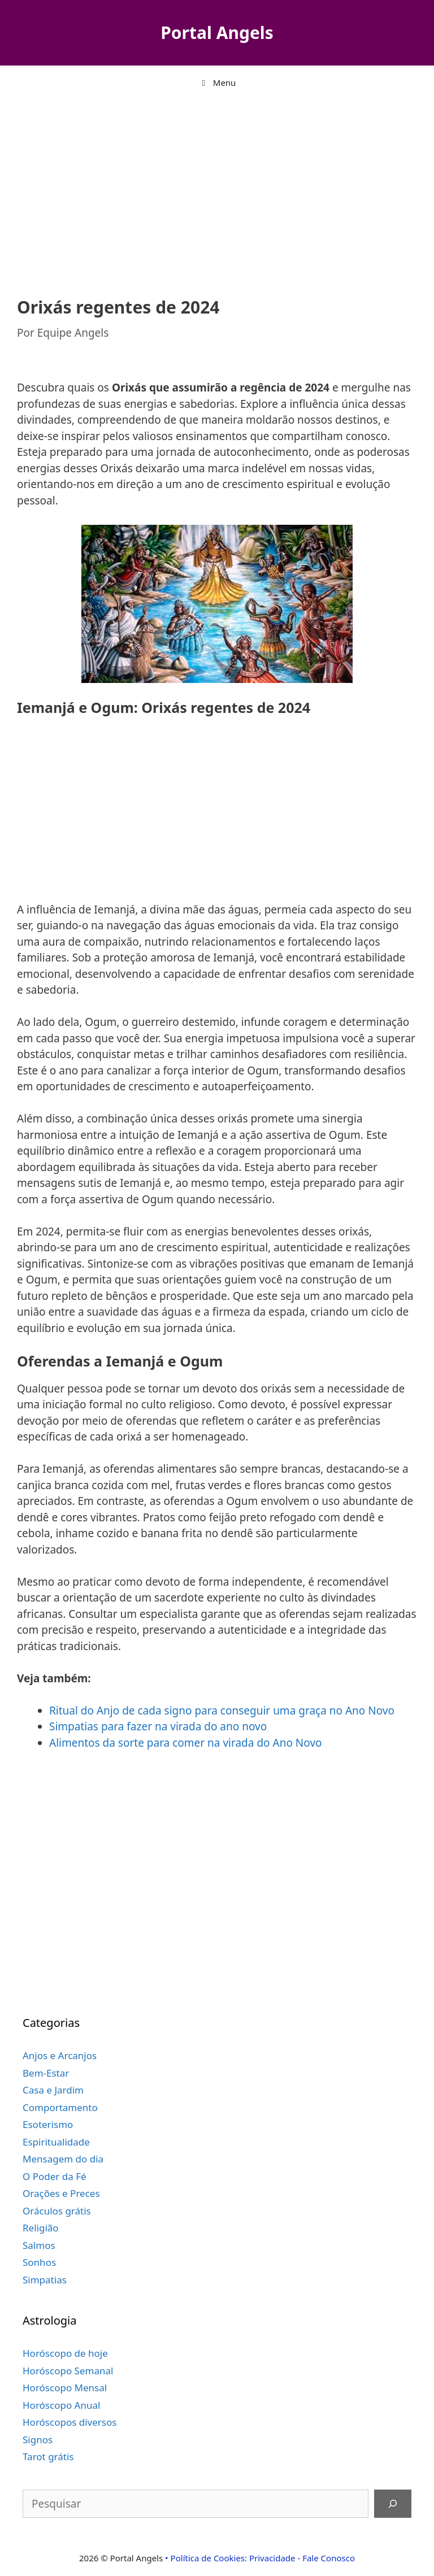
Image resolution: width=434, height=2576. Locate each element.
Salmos (39, 2245)
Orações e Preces (61, 2193)
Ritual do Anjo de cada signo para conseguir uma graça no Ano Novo (221, 1710)
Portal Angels (217, 32)
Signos (38, 2439)
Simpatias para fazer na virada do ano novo (158, 1726)
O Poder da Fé (54, 2176)
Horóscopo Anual (61, 2405)
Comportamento (60, 2107)
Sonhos (39, 2262)
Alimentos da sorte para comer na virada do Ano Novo (185, 1742)
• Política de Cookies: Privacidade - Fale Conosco (260, 2558)
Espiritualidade (56, 2141)
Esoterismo (48, 2124)
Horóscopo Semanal (68, 2370)
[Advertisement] (217, 190)
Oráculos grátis (57, 2210)
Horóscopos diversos (69, 2422)
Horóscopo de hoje (65, 2353)
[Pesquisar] (392, 2504)
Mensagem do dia (63, 2158)
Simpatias (45, 2279)
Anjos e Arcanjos (60, 2055)
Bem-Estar (46, 2072)
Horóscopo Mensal (65, 2387)
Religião (41, 2227)
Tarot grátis (48, 2456)
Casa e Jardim (53, 2089)
